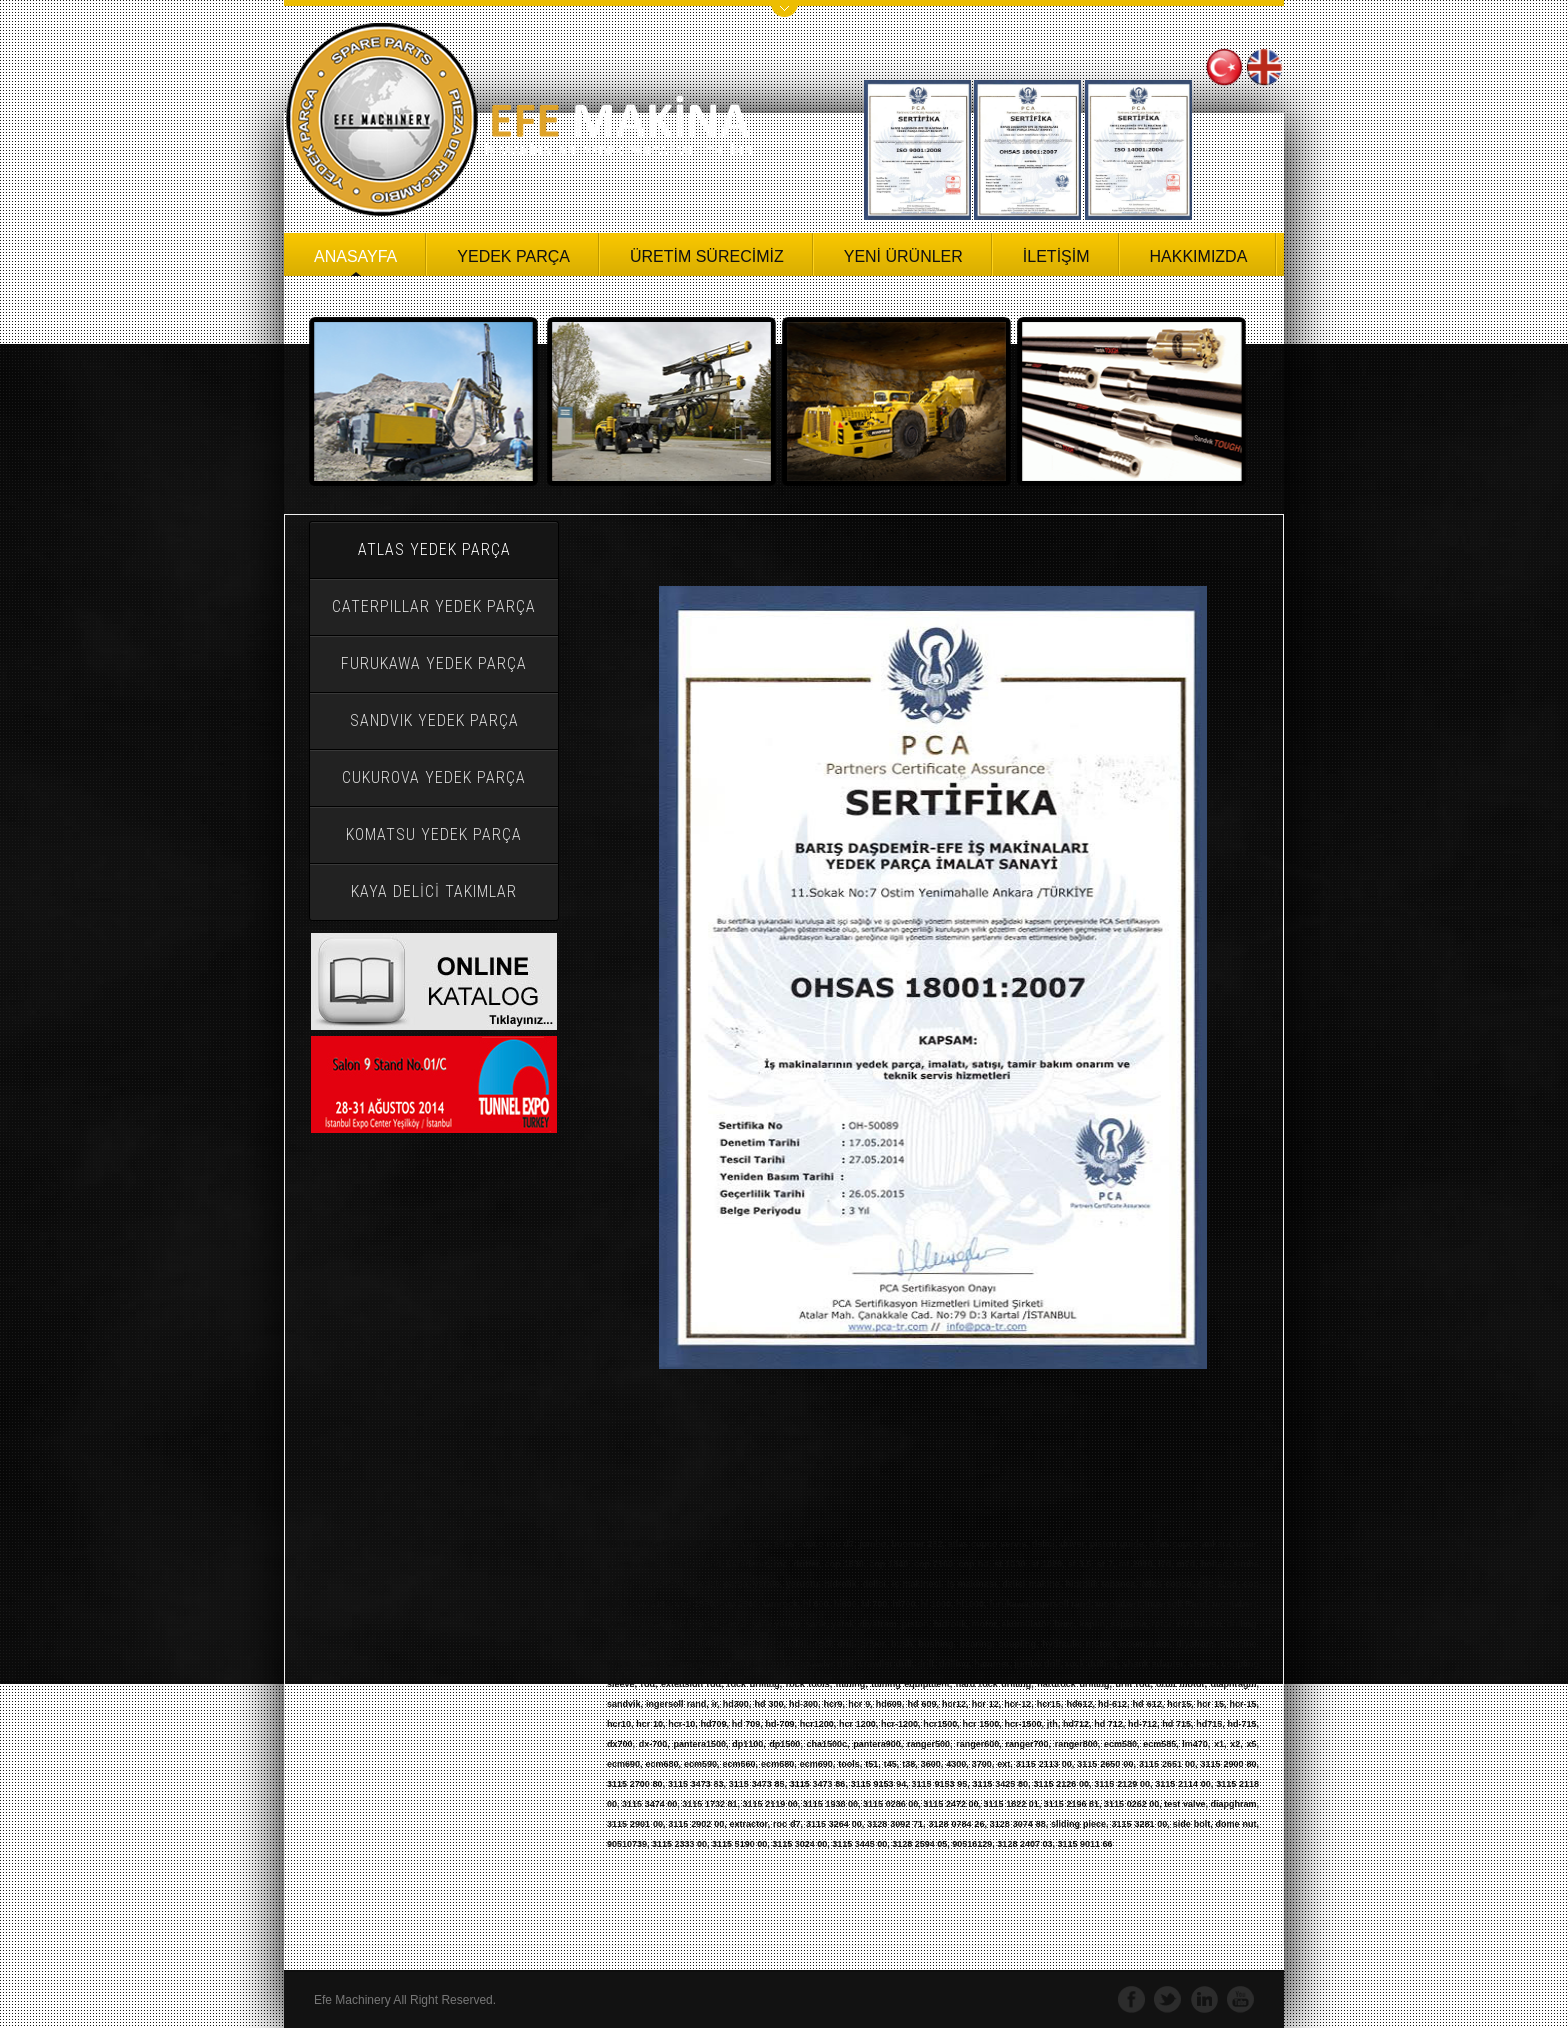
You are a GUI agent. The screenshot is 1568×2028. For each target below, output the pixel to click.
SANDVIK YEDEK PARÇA (434, 720)
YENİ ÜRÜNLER (903, 256)
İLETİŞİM (1056, 256)
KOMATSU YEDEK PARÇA (434, 834)
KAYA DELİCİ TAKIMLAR (434, 891)
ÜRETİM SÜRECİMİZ (707, 256)
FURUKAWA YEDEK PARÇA (434, 663)
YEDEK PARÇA (513, 256)
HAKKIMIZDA (1199, 256)
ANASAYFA (355, 256)
